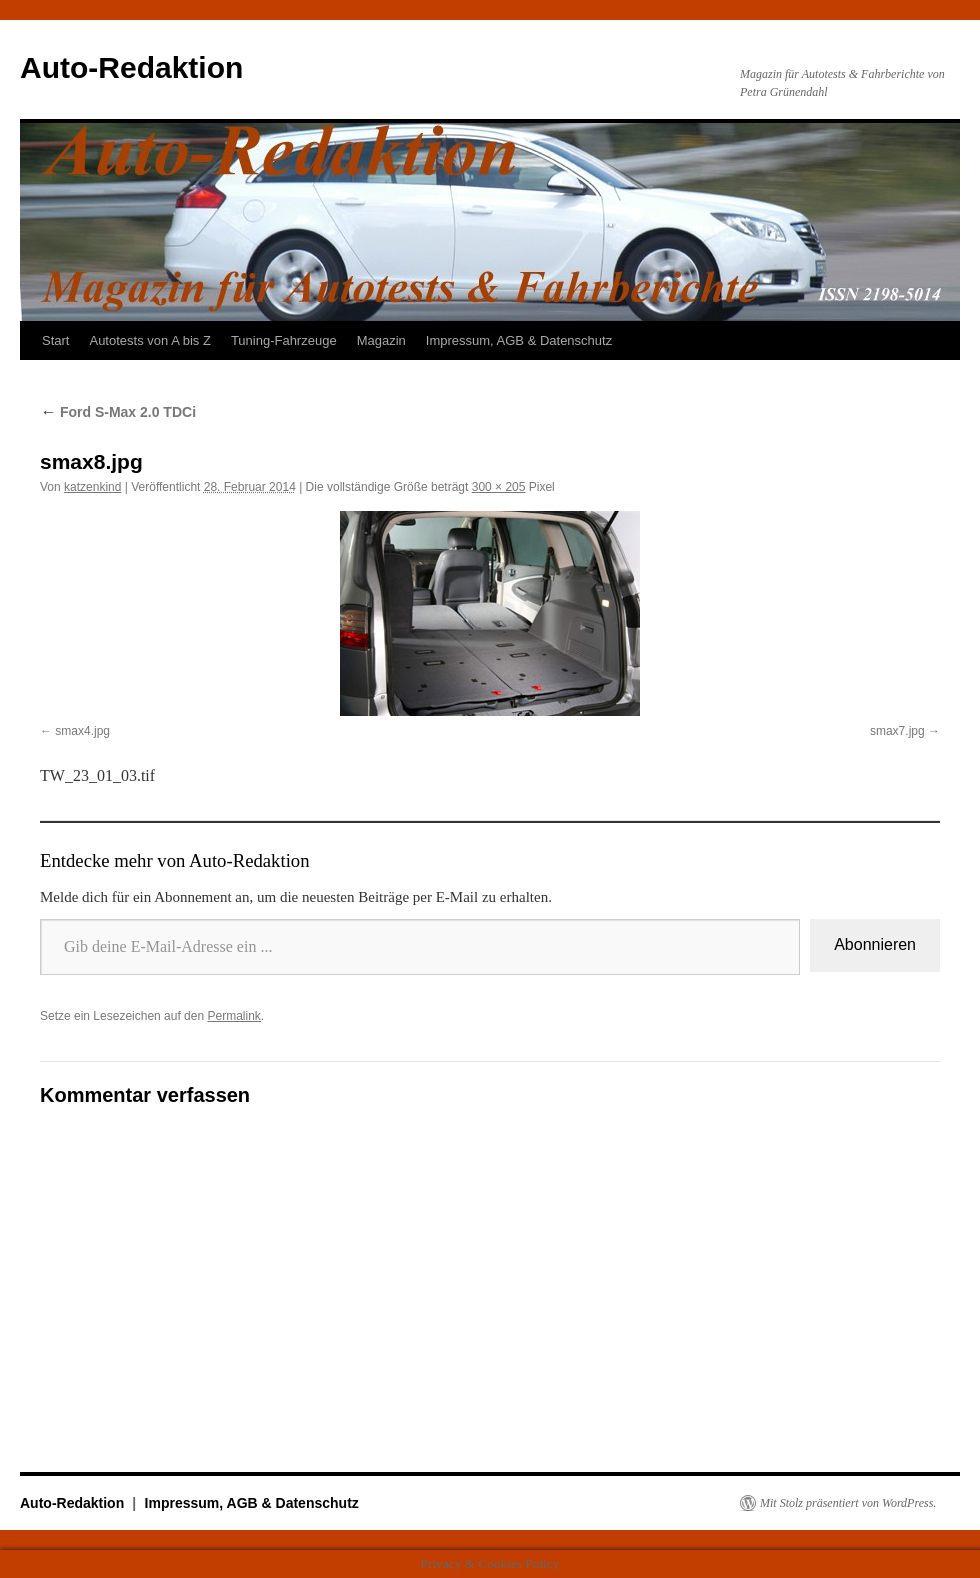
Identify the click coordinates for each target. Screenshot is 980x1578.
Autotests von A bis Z (149, 340)
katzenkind (92, 487)
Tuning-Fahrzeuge (284, 340)
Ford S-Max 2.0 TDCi (118, 412)
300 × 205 (499, 487)
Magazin (381, 340)
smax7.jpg (897, 731)
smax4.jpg (82, 731)
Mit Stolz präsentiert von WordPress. (848, 1503)
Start (55, 340)
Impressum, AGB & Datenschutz (519, 340)
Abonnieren (875, 944)
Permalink (233, 1016)
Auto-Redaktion (131, 67)
